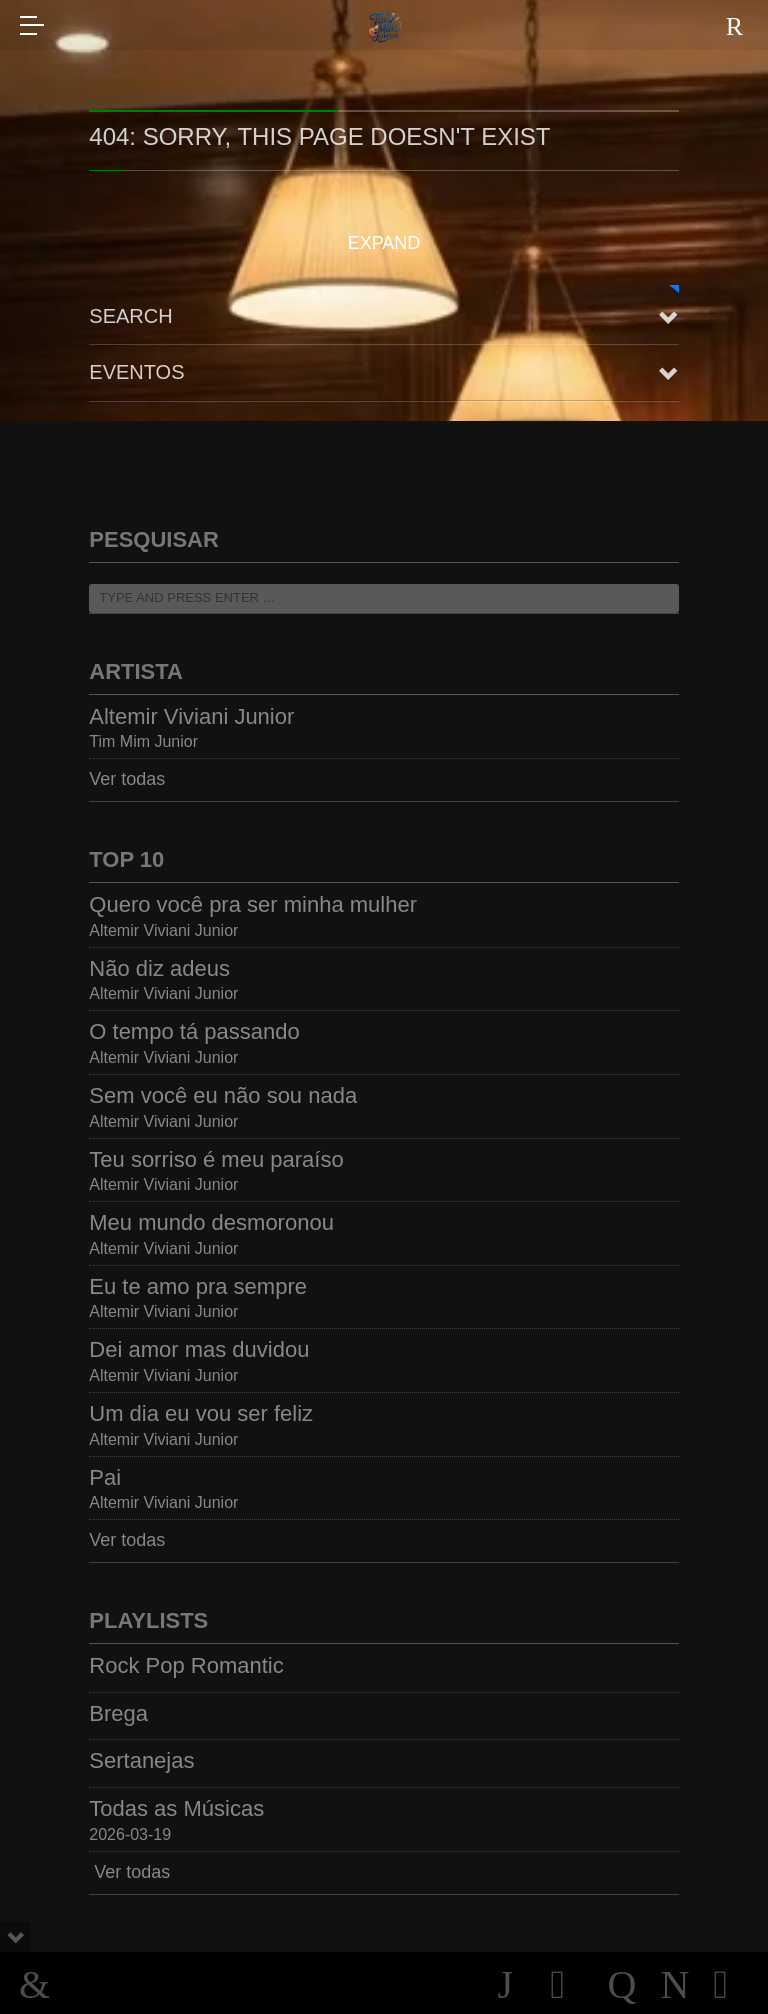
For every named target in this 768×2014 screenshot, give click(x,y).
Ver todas (127, 779)
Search (130, 316)
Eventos (136, 372)
